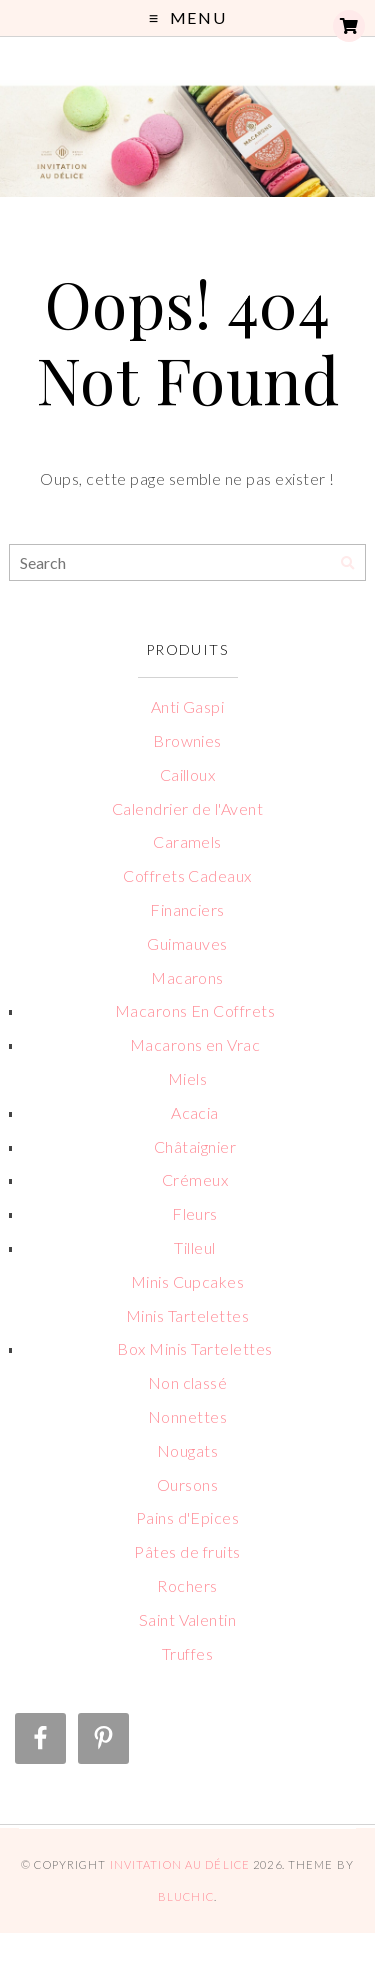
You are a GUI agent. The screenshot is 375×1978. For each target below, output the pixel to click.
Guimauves (187, 943)
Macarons (187, 977)
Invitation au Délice (180, 1864)
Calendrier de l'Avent (187, 808)
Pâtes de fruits (187, 1551)
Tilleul (194, 1247)
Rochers (187, 1585)
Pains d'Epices (188, 1517)
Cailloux (188, 774)
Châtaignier (195, 1146)
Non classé (188, 1382)
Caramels (187, 841)
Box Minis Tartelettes (194, 1348)
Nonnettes (187, 1416)
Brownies (187, 740)
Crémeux (195, 1179)
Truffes (187, 1653)
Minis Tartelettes (187, 1315)
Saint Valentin (188, 1619)
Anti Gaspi (188, 706)
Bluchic (186, 1896)
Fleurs (195, 1213)
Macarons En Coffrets (195, 1010)
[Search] (347, 563)
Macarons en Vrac (195, 1044)
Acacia (195, 1112)
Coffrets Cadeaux (187, 875)
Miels (187, 1078)
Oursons (187, 1484)
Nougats (187, 1450)
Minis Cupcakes (188, 1281)
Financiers (187, 909)
